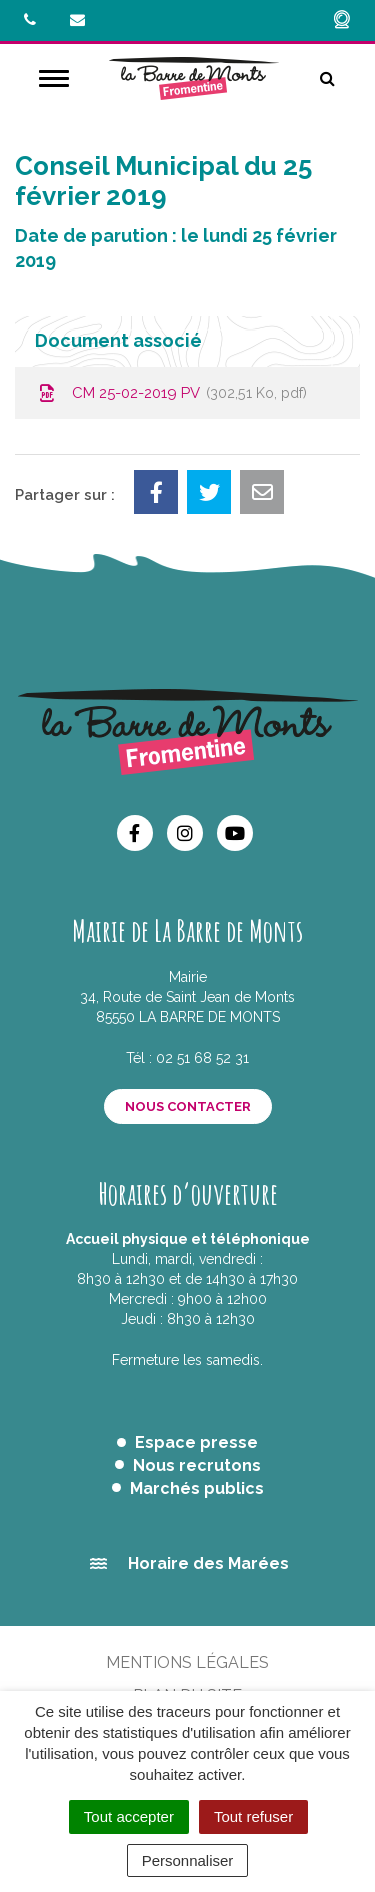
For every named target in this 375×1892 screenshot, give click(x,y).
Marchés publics (197, 1488)
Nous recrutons (197, 1465)
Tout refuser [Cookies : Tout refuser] (253, 1816)
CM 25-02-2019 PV (171, 393)
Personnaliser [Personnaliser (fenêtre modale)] (188, 1860)
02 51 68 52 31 (202, 1058)
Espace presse (196, 1442)
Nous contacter (188, 1106)
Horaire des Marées (208, 1563)
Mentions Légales (187, 1662)
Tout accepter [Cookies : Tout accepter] (129, 1816)
